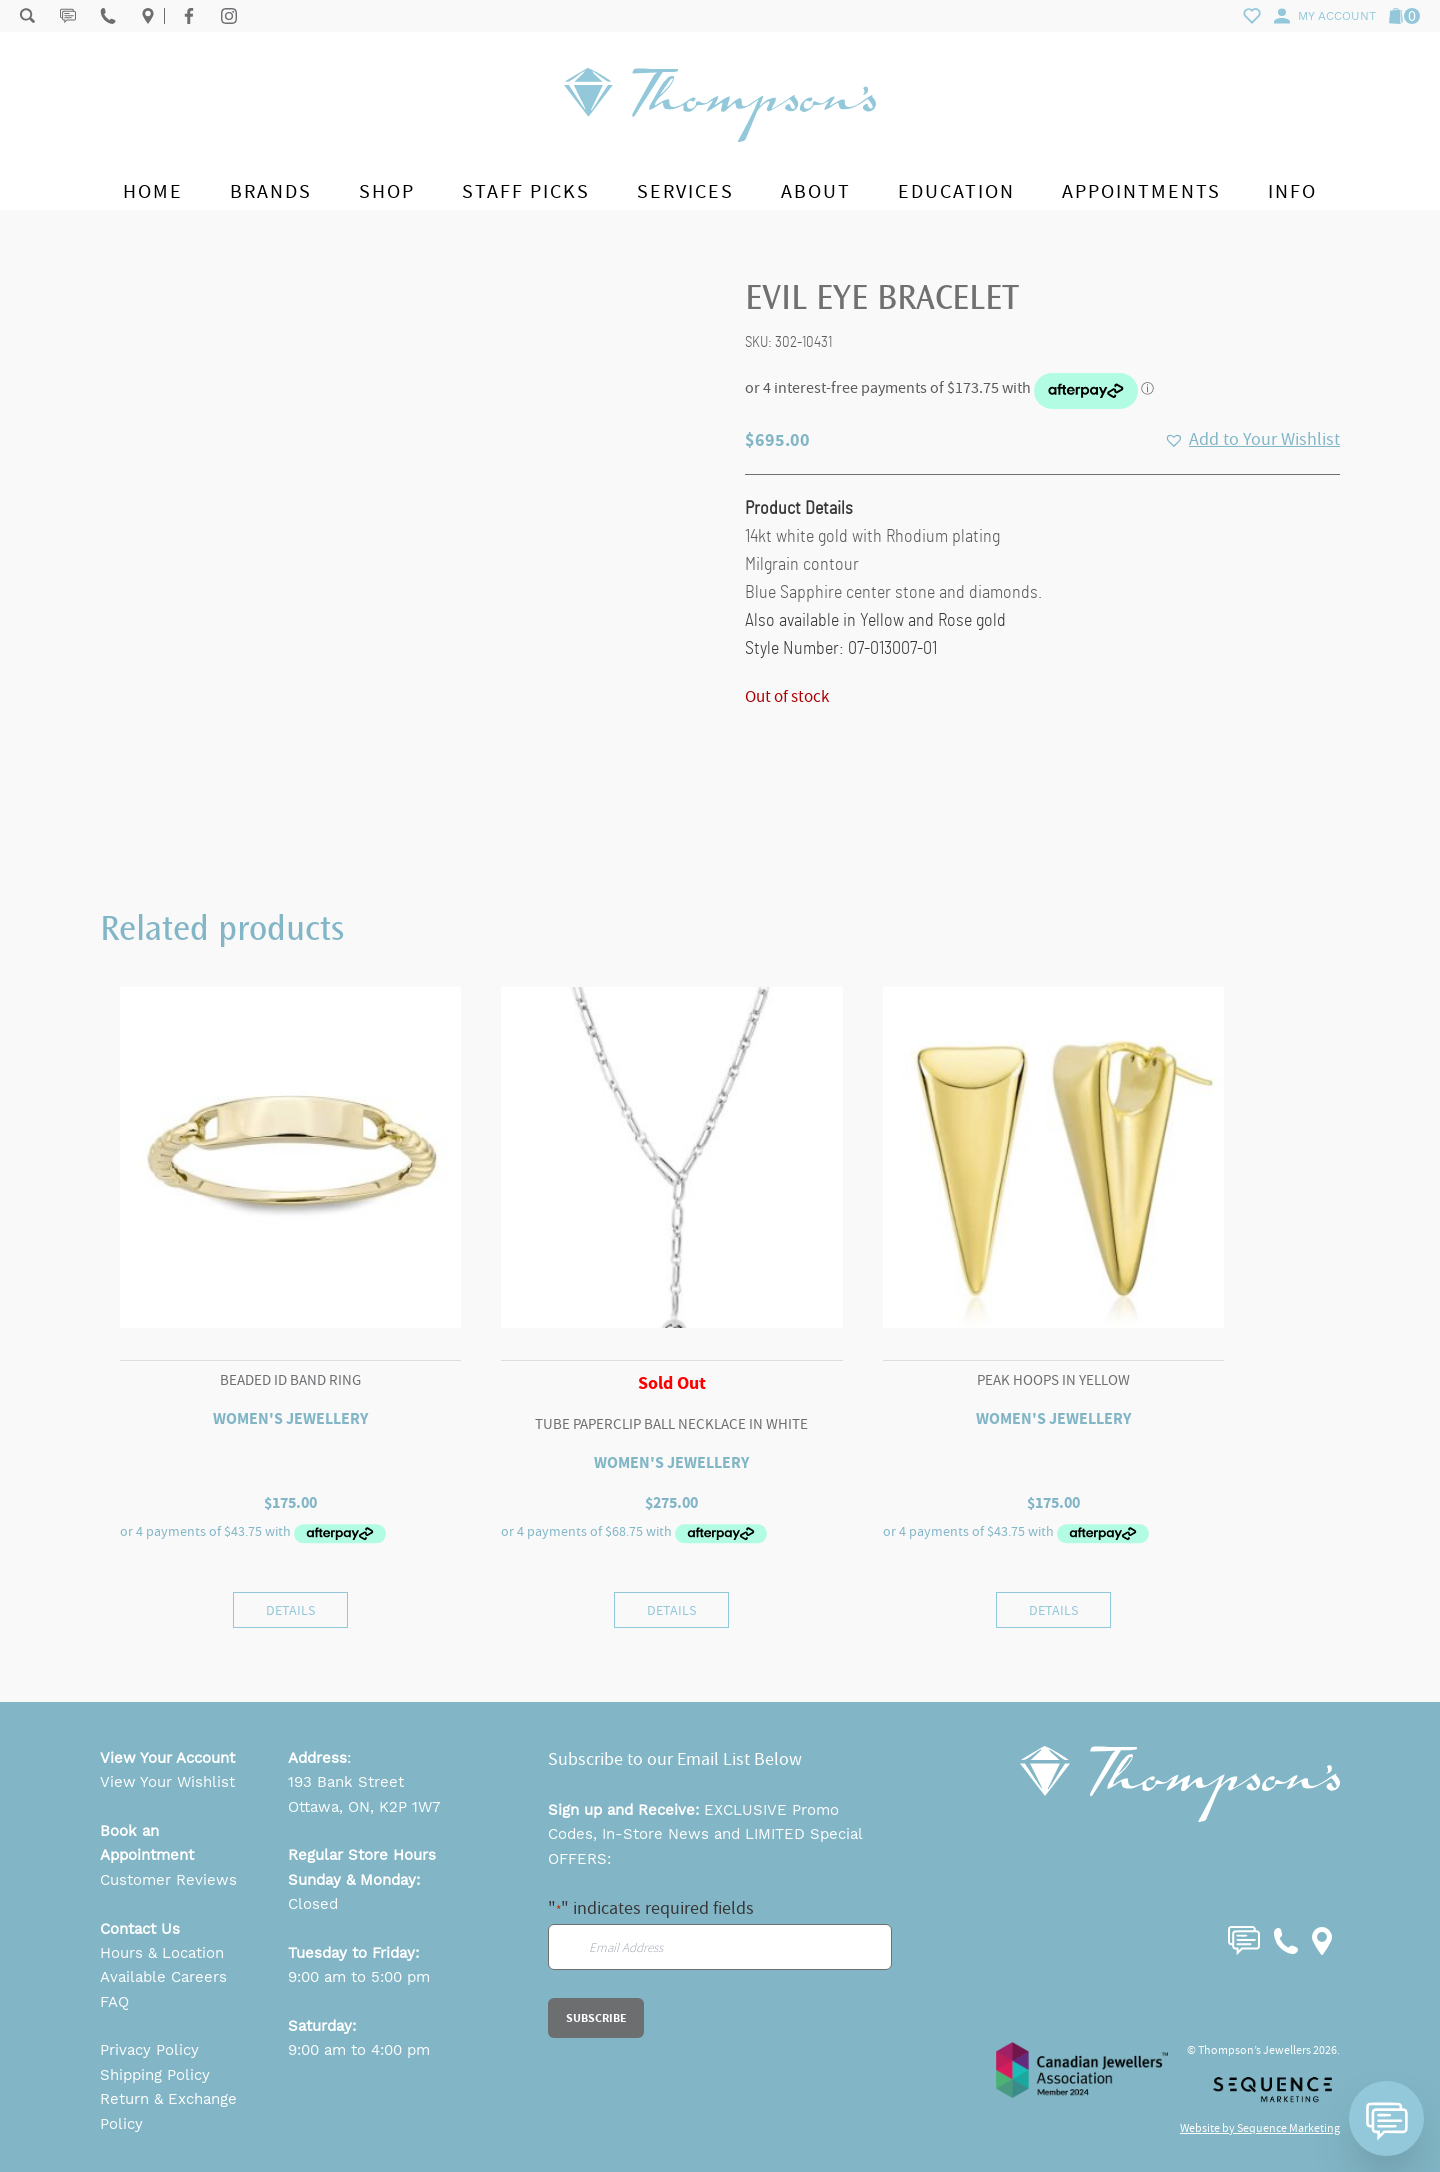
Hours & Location (162, 1953)
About (816, 191)
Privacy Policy (149, 2050)
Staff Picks (526, 191)
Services (685, 191)
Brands (271, 191)
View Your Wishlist (167, 1782)
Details (290, 1610)
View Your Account (167, 1758)
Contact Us (140, 1929)
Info (1292, 191)
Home (153, 191)
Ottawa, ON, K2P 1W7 (364, 1807)
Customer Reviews (168, 1880)
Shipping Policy (155, 2075)
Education (956, 191)
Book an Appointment (147, 1843)
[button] (1252, 440)
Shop (387, 191)
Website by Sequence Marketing (1260, 2128)
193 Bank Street (346, 1782)
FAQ (114, 2002)
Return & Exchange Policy (168, 2111)
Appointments (1141, 191)
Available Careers (163, 1977)
